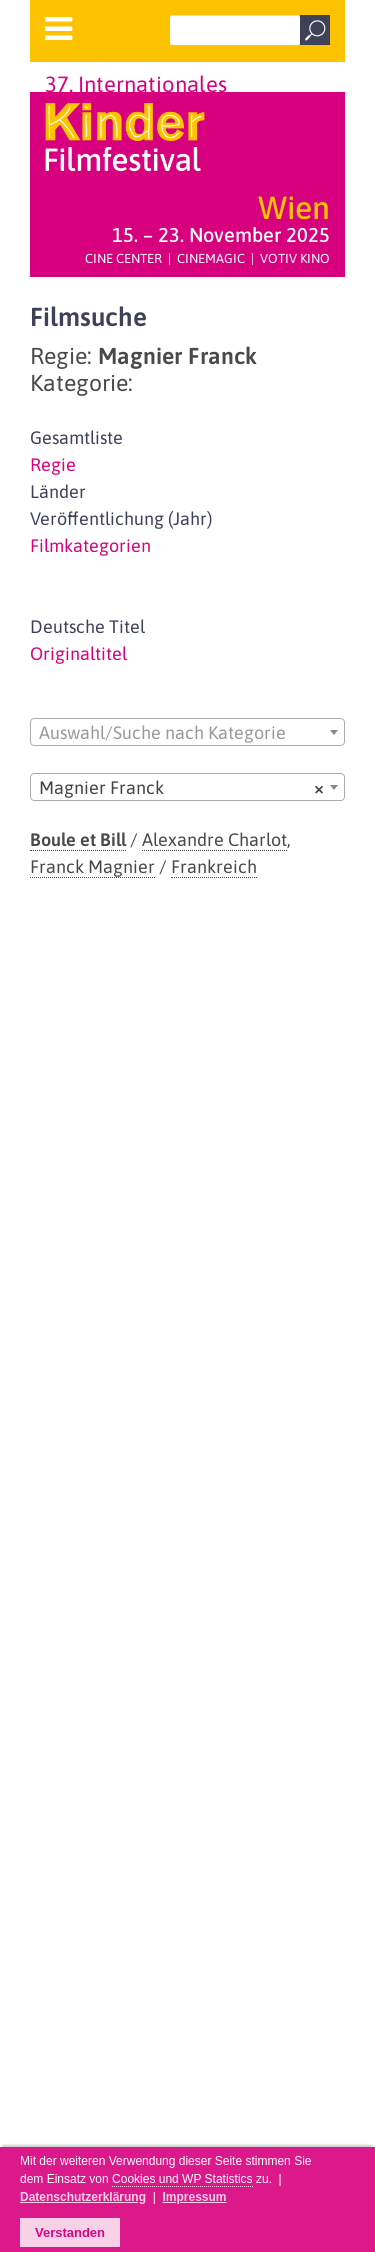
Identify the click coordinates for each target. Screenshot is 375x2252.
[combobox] (187, 732)
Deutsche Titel (87, 626)
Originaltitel (78, 653)
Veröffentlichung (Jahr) (121, 518)
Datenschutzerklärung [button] (83, 2197)
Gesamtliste (76, 437)
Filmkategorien (90, 545)
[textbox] (187, 733)
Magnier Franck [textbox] (181, 788)
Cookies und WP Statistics (182, 2179)
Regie (53, 464)
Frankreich (214, 866)
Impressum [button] (194, 2197)
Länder (58, 491)
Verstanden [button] (70, 2232)
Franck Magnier (92, 866)
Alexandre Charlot (214, 839)
